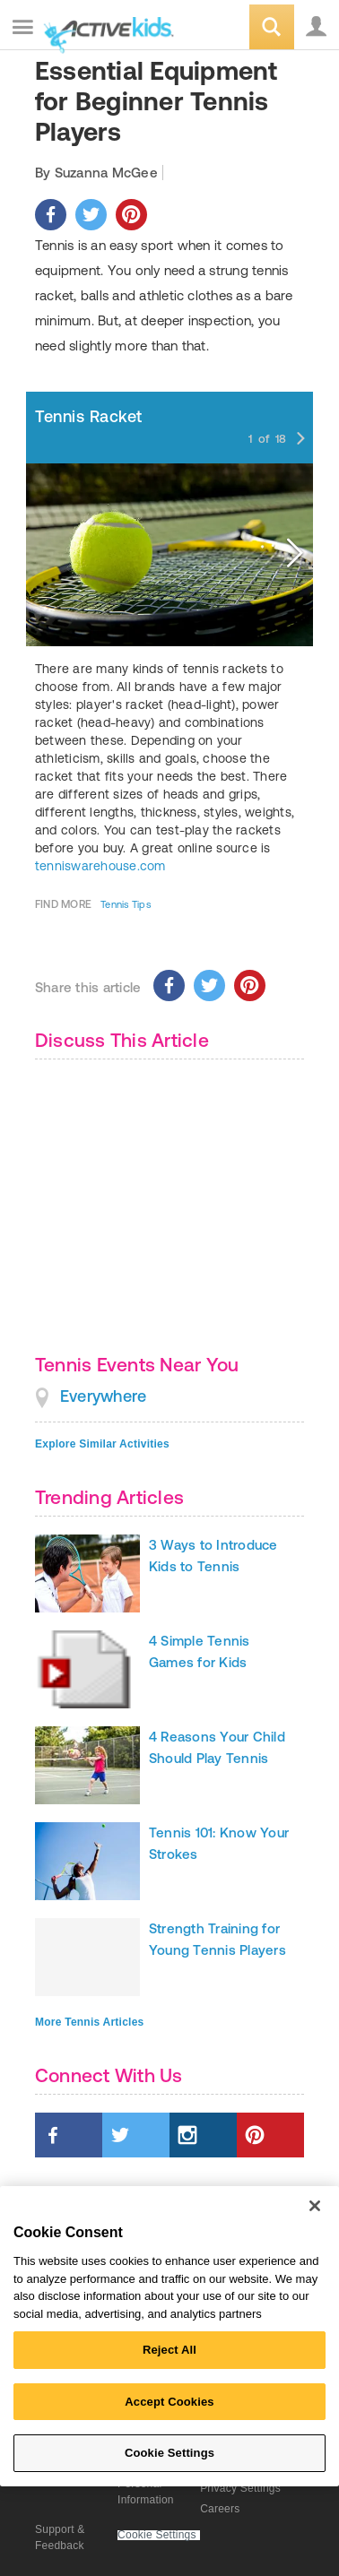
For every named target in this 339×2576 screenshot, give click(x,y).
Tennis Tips (125, 904)
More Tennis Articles (89, 2022)
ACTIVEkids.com (105, 28)
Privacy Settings (240, 2488)
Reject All (169, 2349)
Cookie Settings (156, 2535)
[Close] (315, 2206)
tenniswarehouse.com (100, 866)
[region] (169, 2336)
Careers (219, 2509)
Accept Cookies (169, 2401)
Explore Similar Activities (102, 1444)
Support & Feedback (60, 2537)
